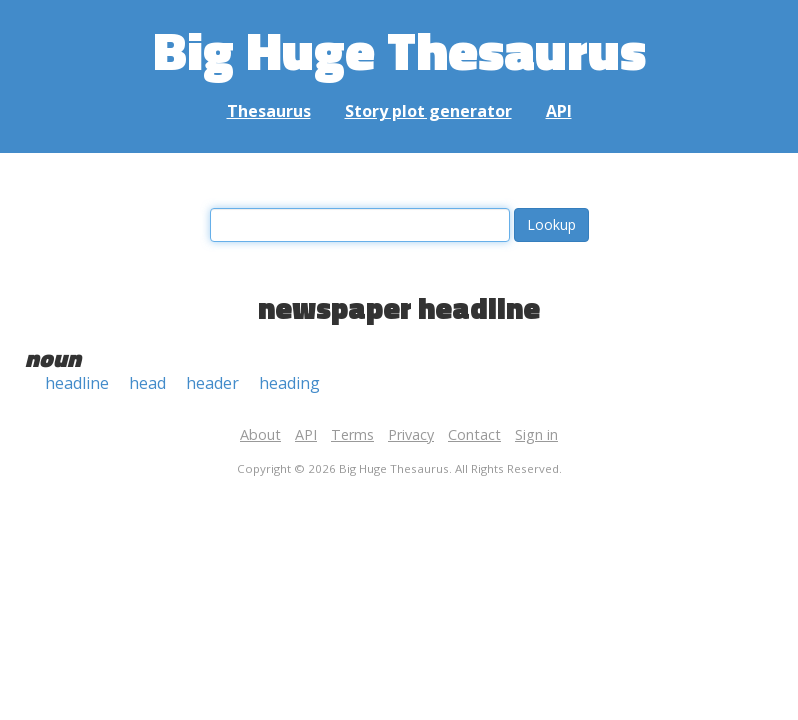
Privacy (411, 434)
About (260, 434)
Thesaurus (269, 111)
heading (289, 383)
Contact (474, 434)
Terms (352, 434)
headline (77, 383)
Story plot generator (428, 111)
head (147, 383)
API (559, 111)
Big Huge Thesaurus (399, 49)
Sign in (536, 434)
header (212, 383)
